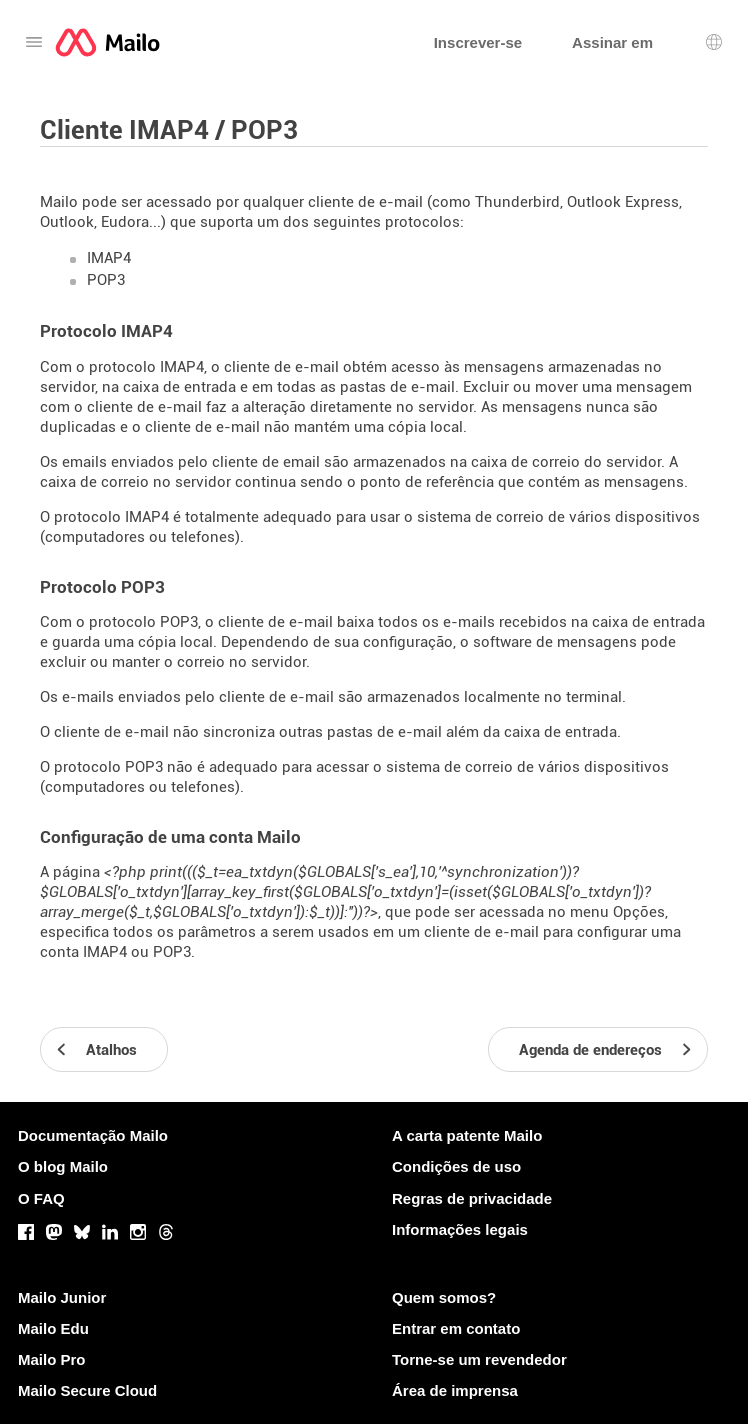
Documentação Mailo (93, 1135)
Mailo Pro (52, 1359)
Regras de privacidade (472, 1198)
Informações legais (460, 1229)
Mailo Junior (62, 1297)
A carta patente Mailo (467, 1135)
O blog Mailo (63, 1166)
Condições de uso (456, 1166)
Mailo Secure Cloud (87, 1390)
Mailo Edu (53, 1328)
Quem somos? (444, 1297)
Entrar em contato (456, 1328)
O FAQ (41, 1198)
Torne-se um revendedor (479, 1359)
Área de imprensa (455, 1390)
